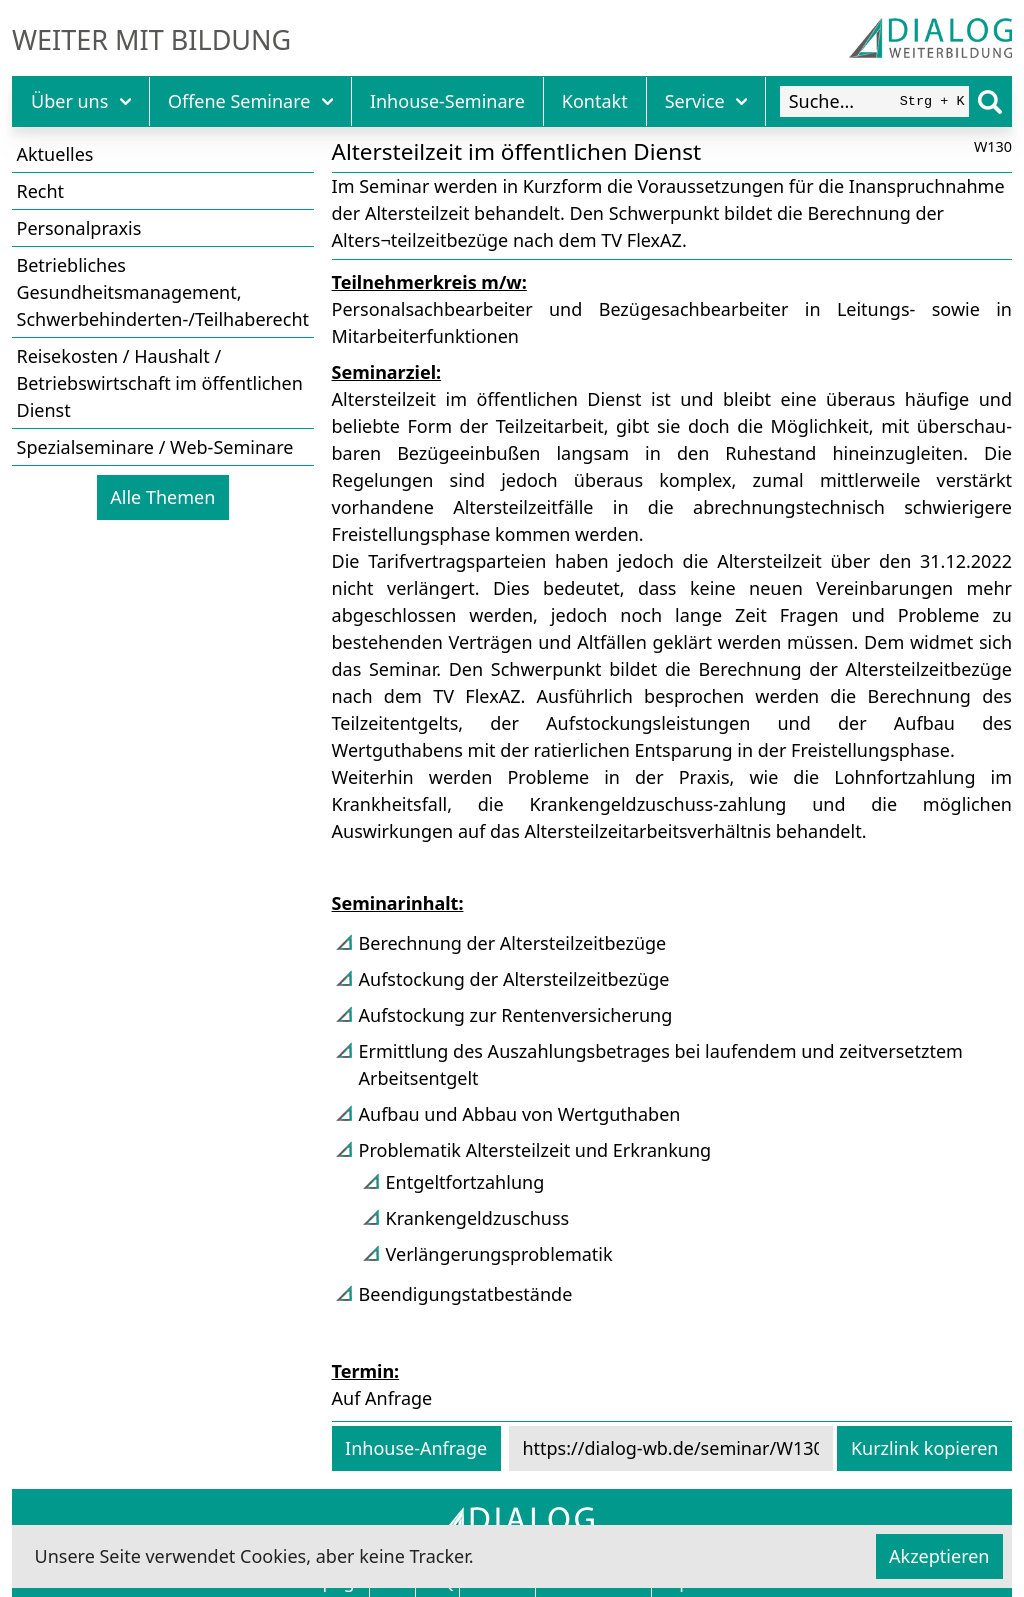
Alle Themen (162, 497)
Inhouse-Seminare (447, 101)
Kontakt (595, 101)
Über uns (81, 101)
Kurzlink (925, 1448)
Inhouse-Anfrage (416, 1448)
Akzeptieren (939, 1556)
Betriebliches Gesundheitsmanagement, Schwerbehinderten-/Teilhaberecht (163, 292)
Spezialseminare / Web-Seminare (155, 447)
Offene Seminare (250, 101)
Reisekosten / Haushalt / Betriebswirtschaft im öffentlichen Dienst (160, 383)
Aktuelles (55, 154)
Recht (41, 191)
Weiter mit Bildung (151, 40)
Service (706, 101)
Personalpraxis (79, 228)
